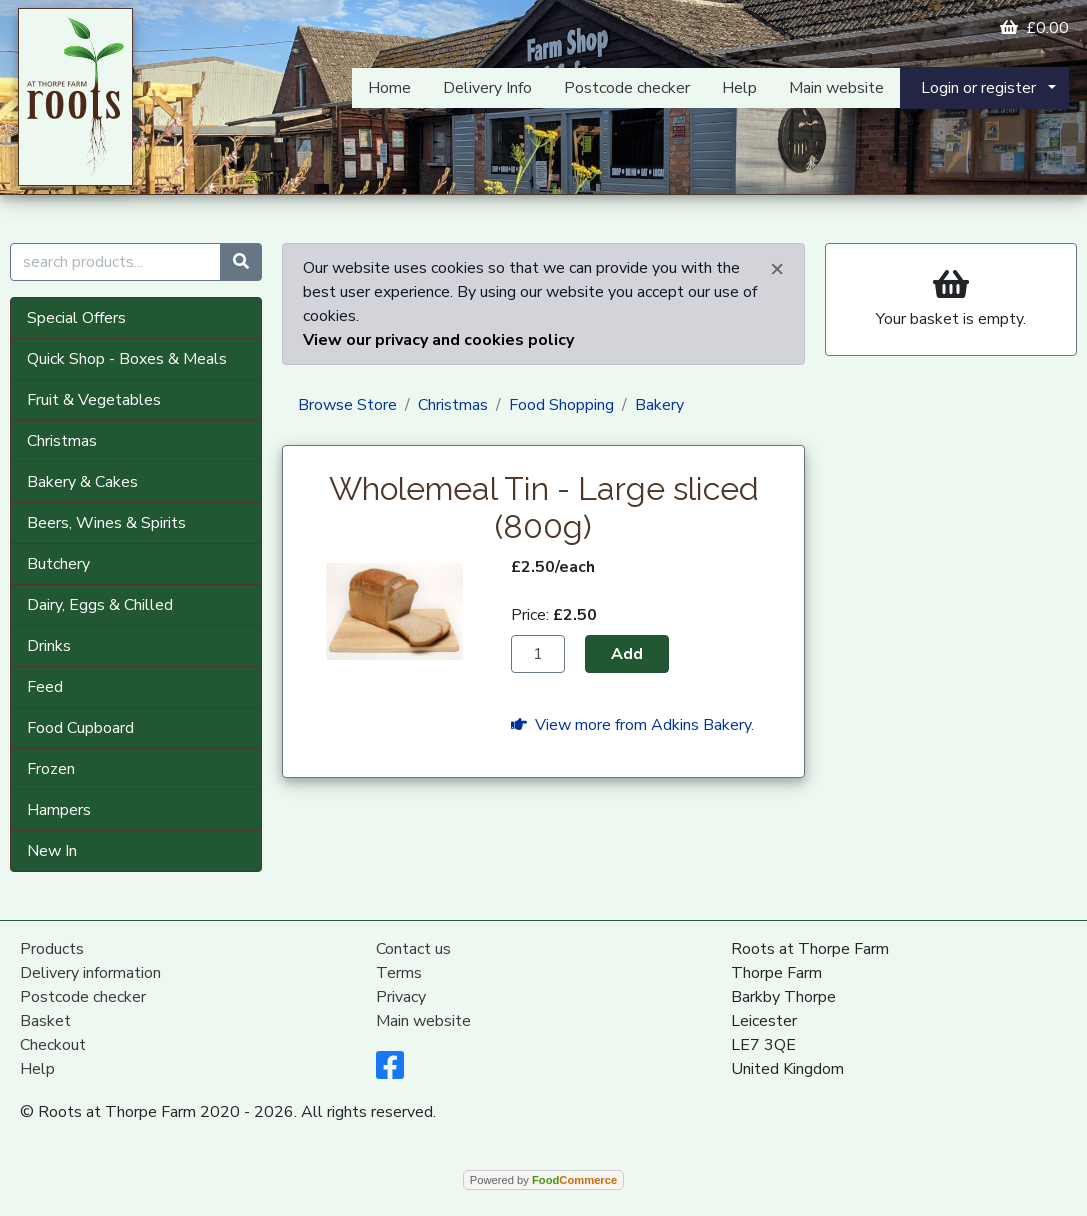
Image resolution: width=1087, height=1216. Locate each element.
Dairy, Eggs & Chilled (100, 605)
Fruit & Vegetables (94, 400)
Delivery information (90, 973)
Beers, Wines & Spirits (106, 523)
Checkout (53, 1045)
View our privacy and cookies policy (438, 340)
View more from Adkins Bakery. (632, 725)
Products (52, 949)
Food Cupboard (80, 728)
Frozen (51, 769)
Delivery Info (487, 88)
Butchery (58, 564)
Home (389, 88)
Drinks (49, 646)
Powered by (543, 1180)
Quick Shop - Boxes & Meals (127, 359)
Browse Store (347, 405)
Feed (45, 687)
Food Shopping (561, 405)
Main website (836, 88)
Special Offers (76, 318)
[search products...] (115, 262)
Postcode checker (627, 88)
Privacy (401, 997)
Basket (45, 1021)
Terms (399, 973)
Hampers (59, 810)
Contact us (413, 949)
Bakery (659, 405)
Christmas (62, 441)
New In (52, 851)
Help (739, 88)
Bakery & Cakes (82, 482)
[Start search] (241, 262)
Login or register (978, 88)
